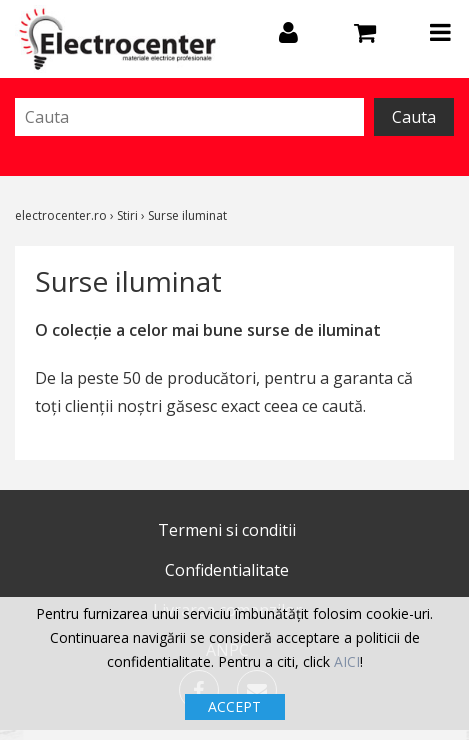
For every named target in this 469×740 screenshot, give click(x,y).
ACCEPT (234, 706)
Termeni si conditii (227, 530)
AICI (347, 661)
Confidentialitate (227, 570)
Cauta (414, 117)
